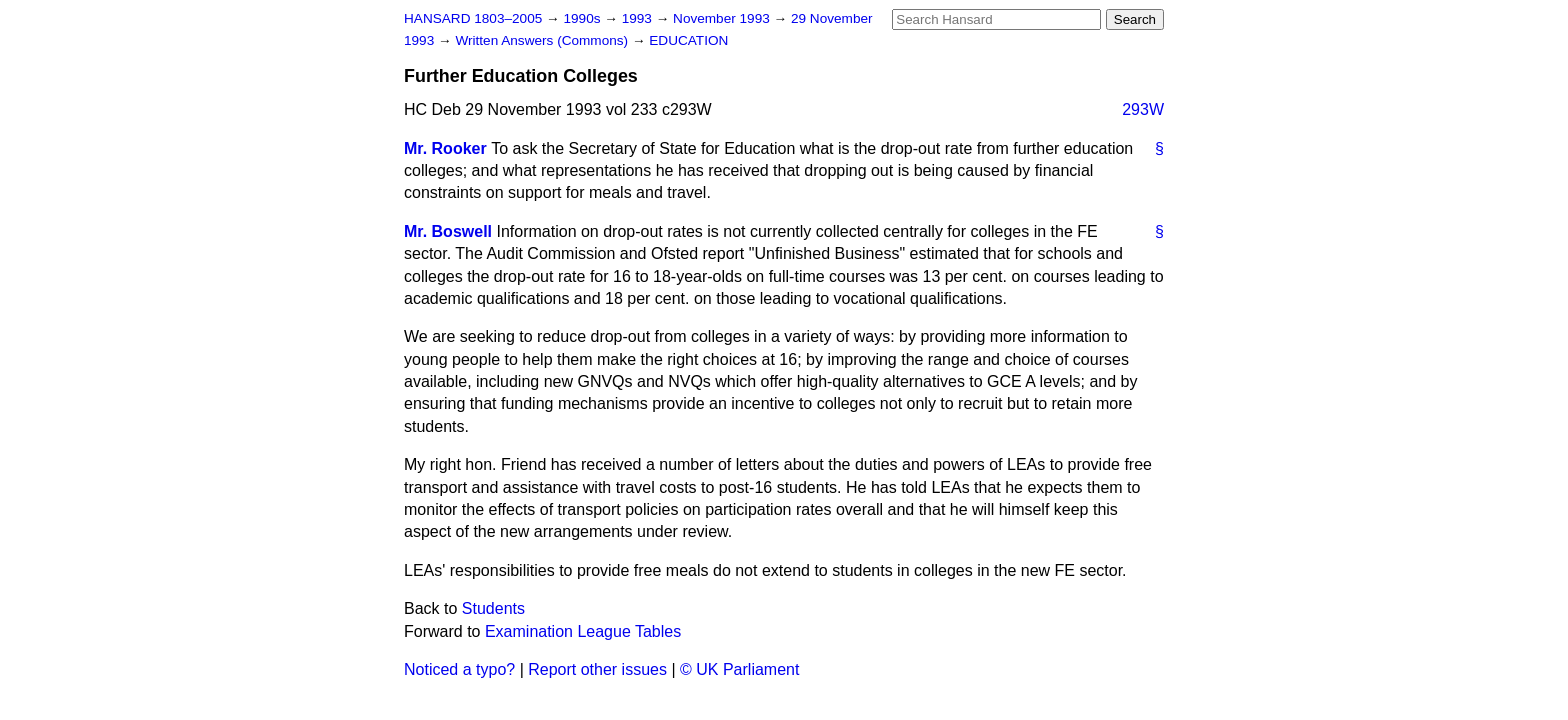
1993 (639, 18)
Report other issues (597, 669)
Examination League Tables (583, 631)
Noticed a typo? (459, 669)
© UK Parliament (739, 669)
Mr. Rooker (445, 148)
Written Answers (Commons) (543, 40)
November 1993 (723, 18)
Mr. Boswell (448, 231)
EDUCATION (688, 40)
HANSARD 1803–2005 (473, 18)
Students (493, 608)
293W (1143, 109)
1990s (583, 18)
